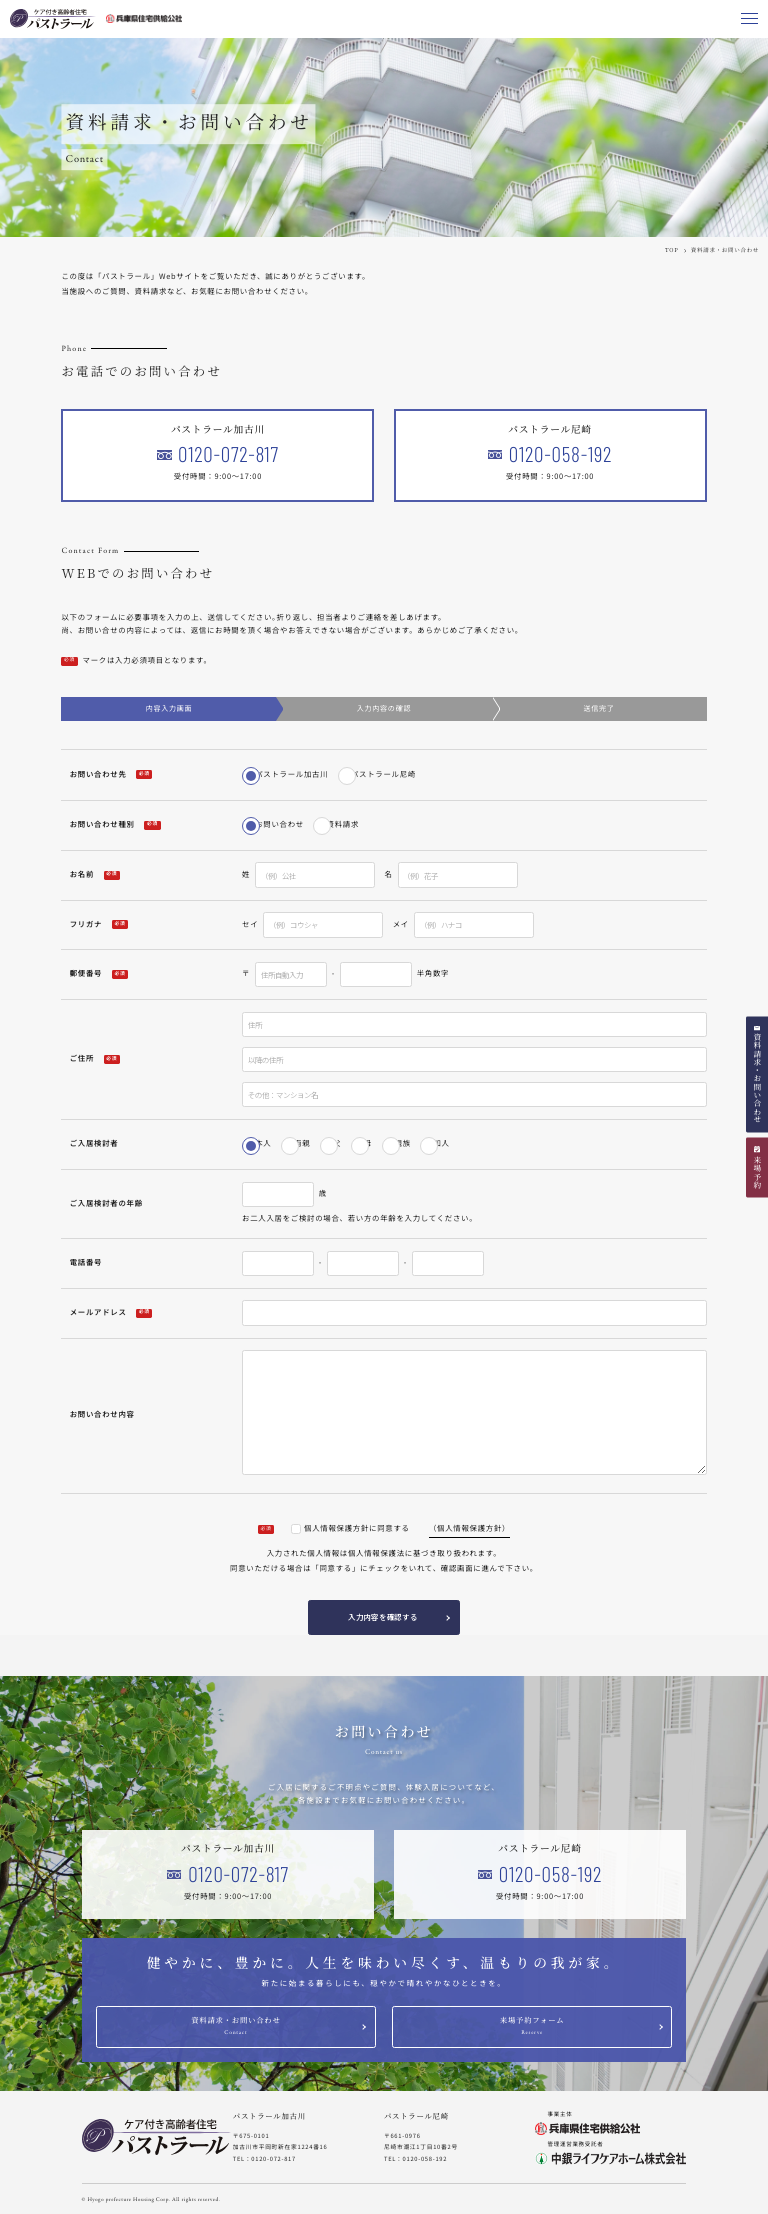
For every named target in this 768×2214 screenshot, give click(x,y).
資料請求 (343, 824)
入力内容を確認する (382, 1616)
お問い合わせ (279, 824)
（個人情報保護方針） (469, 1528)
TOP (671, 250)
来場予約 (757, 1172)
